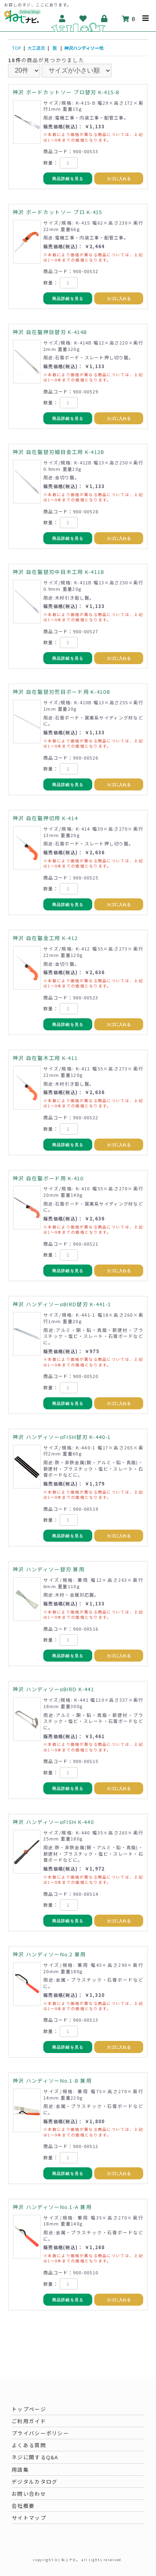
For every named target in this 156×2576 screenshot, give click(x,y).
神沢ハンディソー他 (83, 48)
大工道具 (36, 48)
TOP (16, 48)
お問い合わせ (29, 2493)
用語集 (20, 2469)
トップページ (29, 2409)
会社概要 (23, 2505)
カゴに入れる (119, 178)
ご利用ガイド (29, 2421)
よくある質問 (29, 2445)
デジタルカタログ (34, 2481)
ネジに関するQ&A (35, 2457)
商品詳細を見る (68, 178)
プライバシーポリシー (40, 2433)
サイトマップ (29, 2517)
